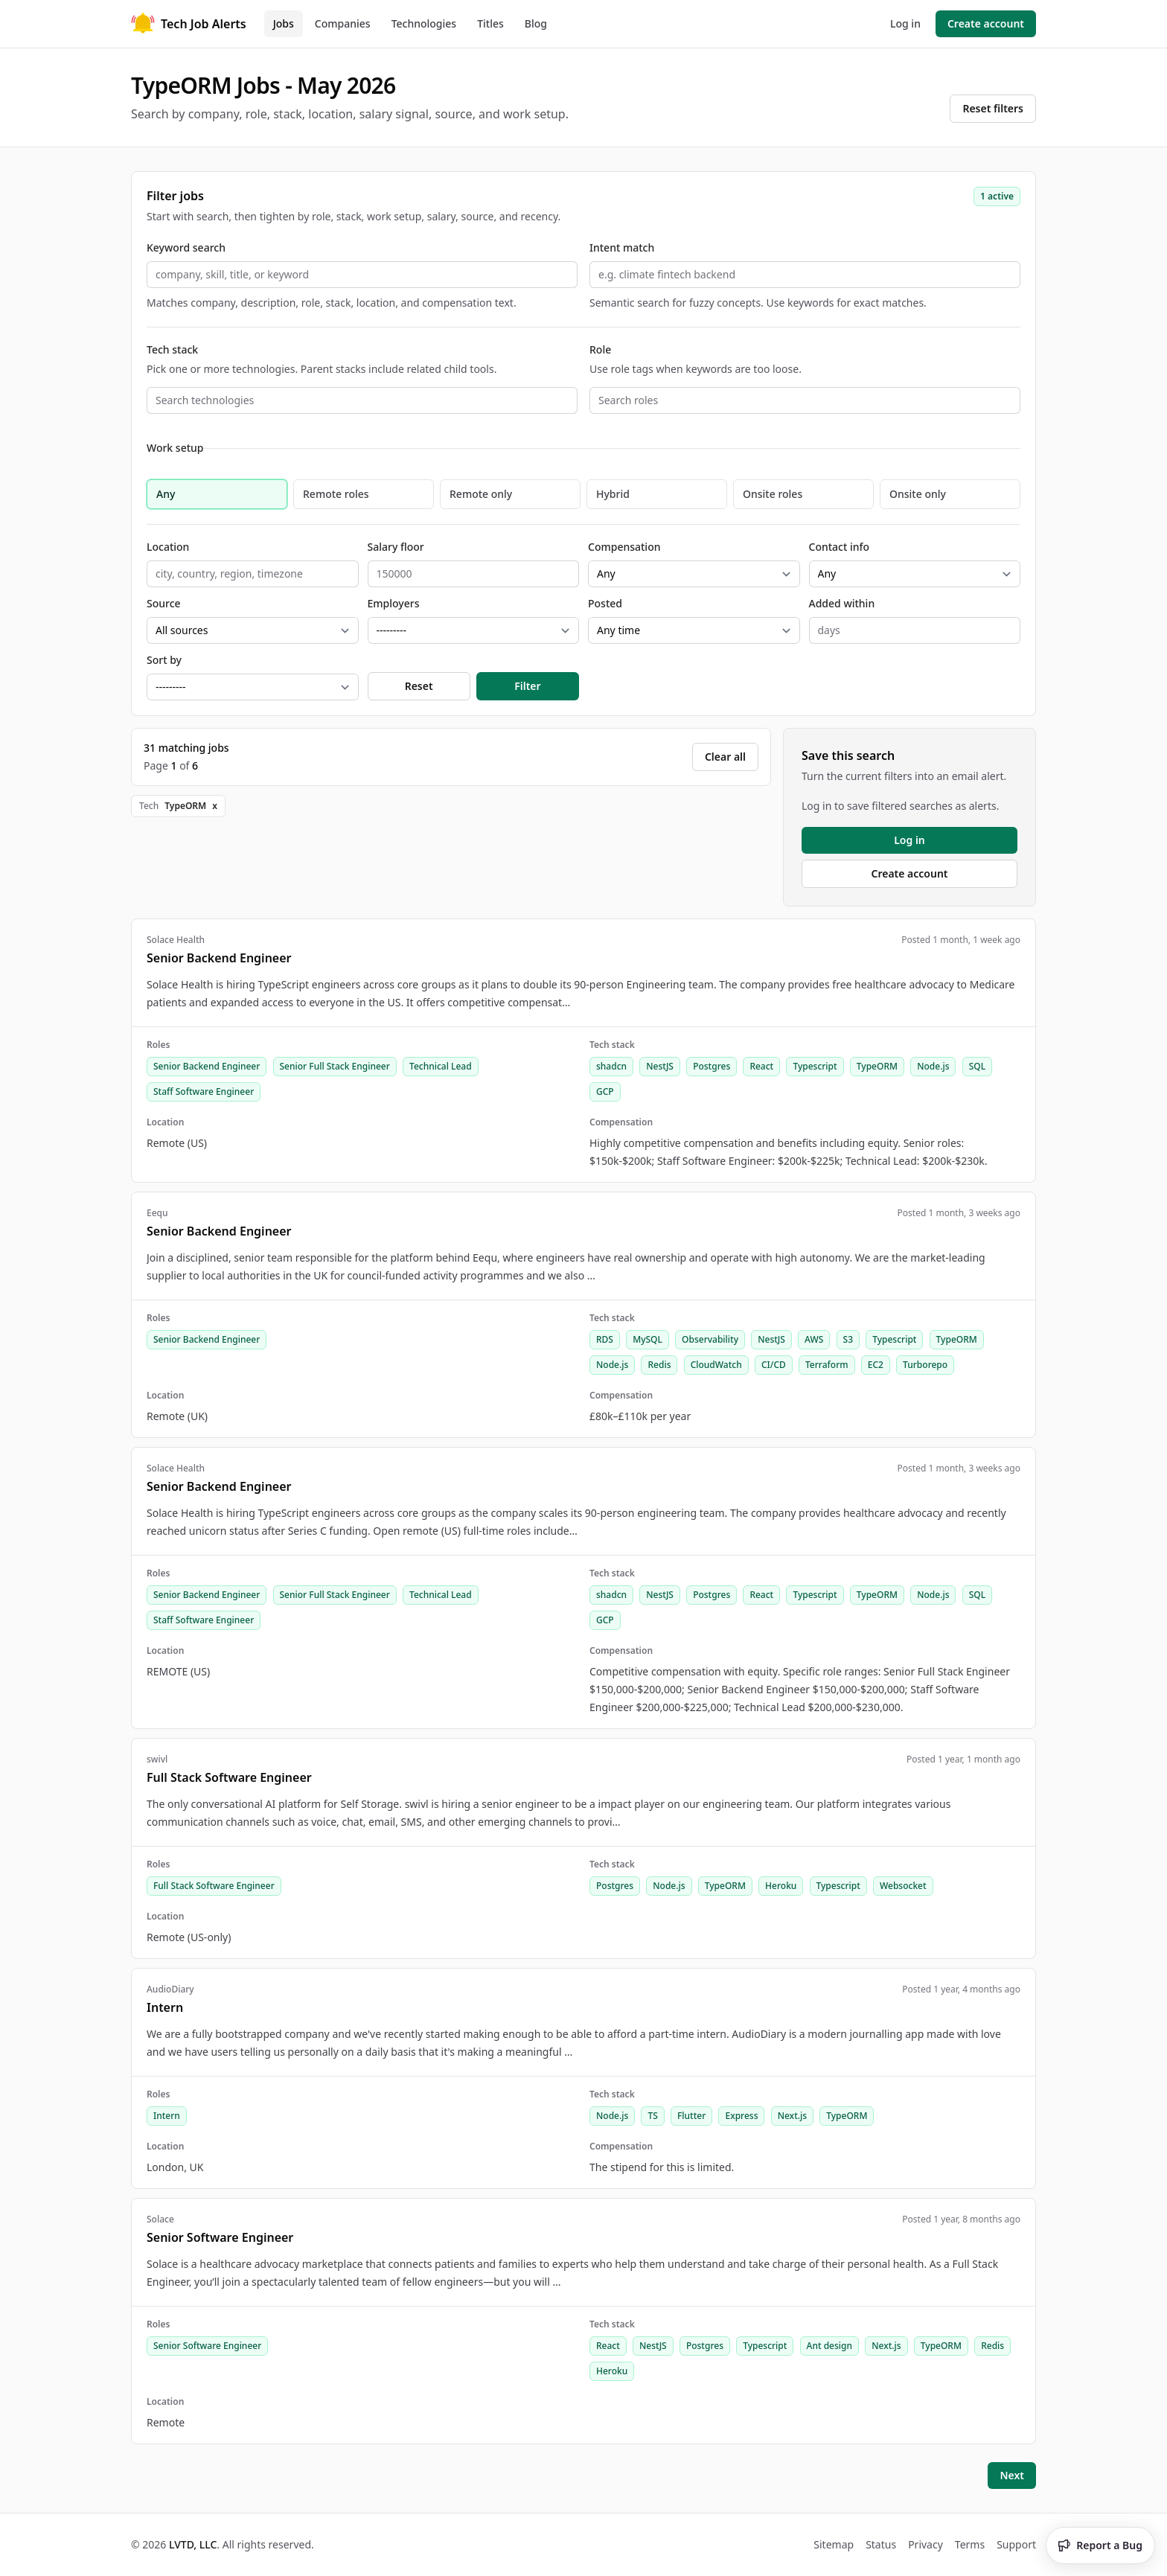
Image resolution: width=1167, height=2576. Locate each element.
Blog (536, 23)
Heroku (780, 1885)
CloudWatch (716, 1364)
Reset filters (992, 108)
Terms (970, 2544)
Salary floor (396, 547)
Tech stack (172, 349)
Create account (985, 23)
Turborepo (925, 1364)
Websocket (903, 1885)
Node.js (933, 1066)
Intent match (621, 247)
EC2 (875, 1364)
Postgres (711, 1066)
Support (1016, 2544)
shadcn (611, 1066)
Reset (419, 686)
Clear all (725, 757)
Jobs (283, 23)
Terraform (826, 1364)
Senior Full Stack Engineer (335, 1066)
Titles (490, 23)
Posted (605, 603)
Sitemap (833, 2544)
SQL (977, 1066)
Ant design (829, 2345)
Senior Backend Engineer (206, 1066)
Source (164, 603)
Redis (659, 1364)
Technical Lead (440, 1066)
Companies (343, 23)
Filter (527, 686)
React (761, 1066)
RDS (604, 1339)
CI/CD (773, 1364)
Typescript (815, 1066)
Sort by (164, 660)
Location (168, 547)
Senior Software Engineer (207, 2345)
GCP (605, 1091)
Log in (905, 23)
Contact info (839, 547)
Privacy (925, 2544)
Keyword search (186, 247)
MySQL (647, 1339)
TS (652, 2115)
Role (600, 349)
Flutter (691, 2115)
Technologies (424, 23)
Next (1012, 2475)
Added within (842, 603)
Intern (166, 2115)
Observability (710, 1339)
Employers (394, 603)
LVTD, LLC (193, 2544)
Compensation (624, 547)
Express (741, 2115)
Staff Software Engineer (203, 1091)
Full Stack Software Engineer (214, 1885)
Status (881, 2544)
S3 (848, 1339)
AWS (814, 1339)
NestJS (660, 1066)
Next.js (792, 2115)
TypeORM (877, 1066)
